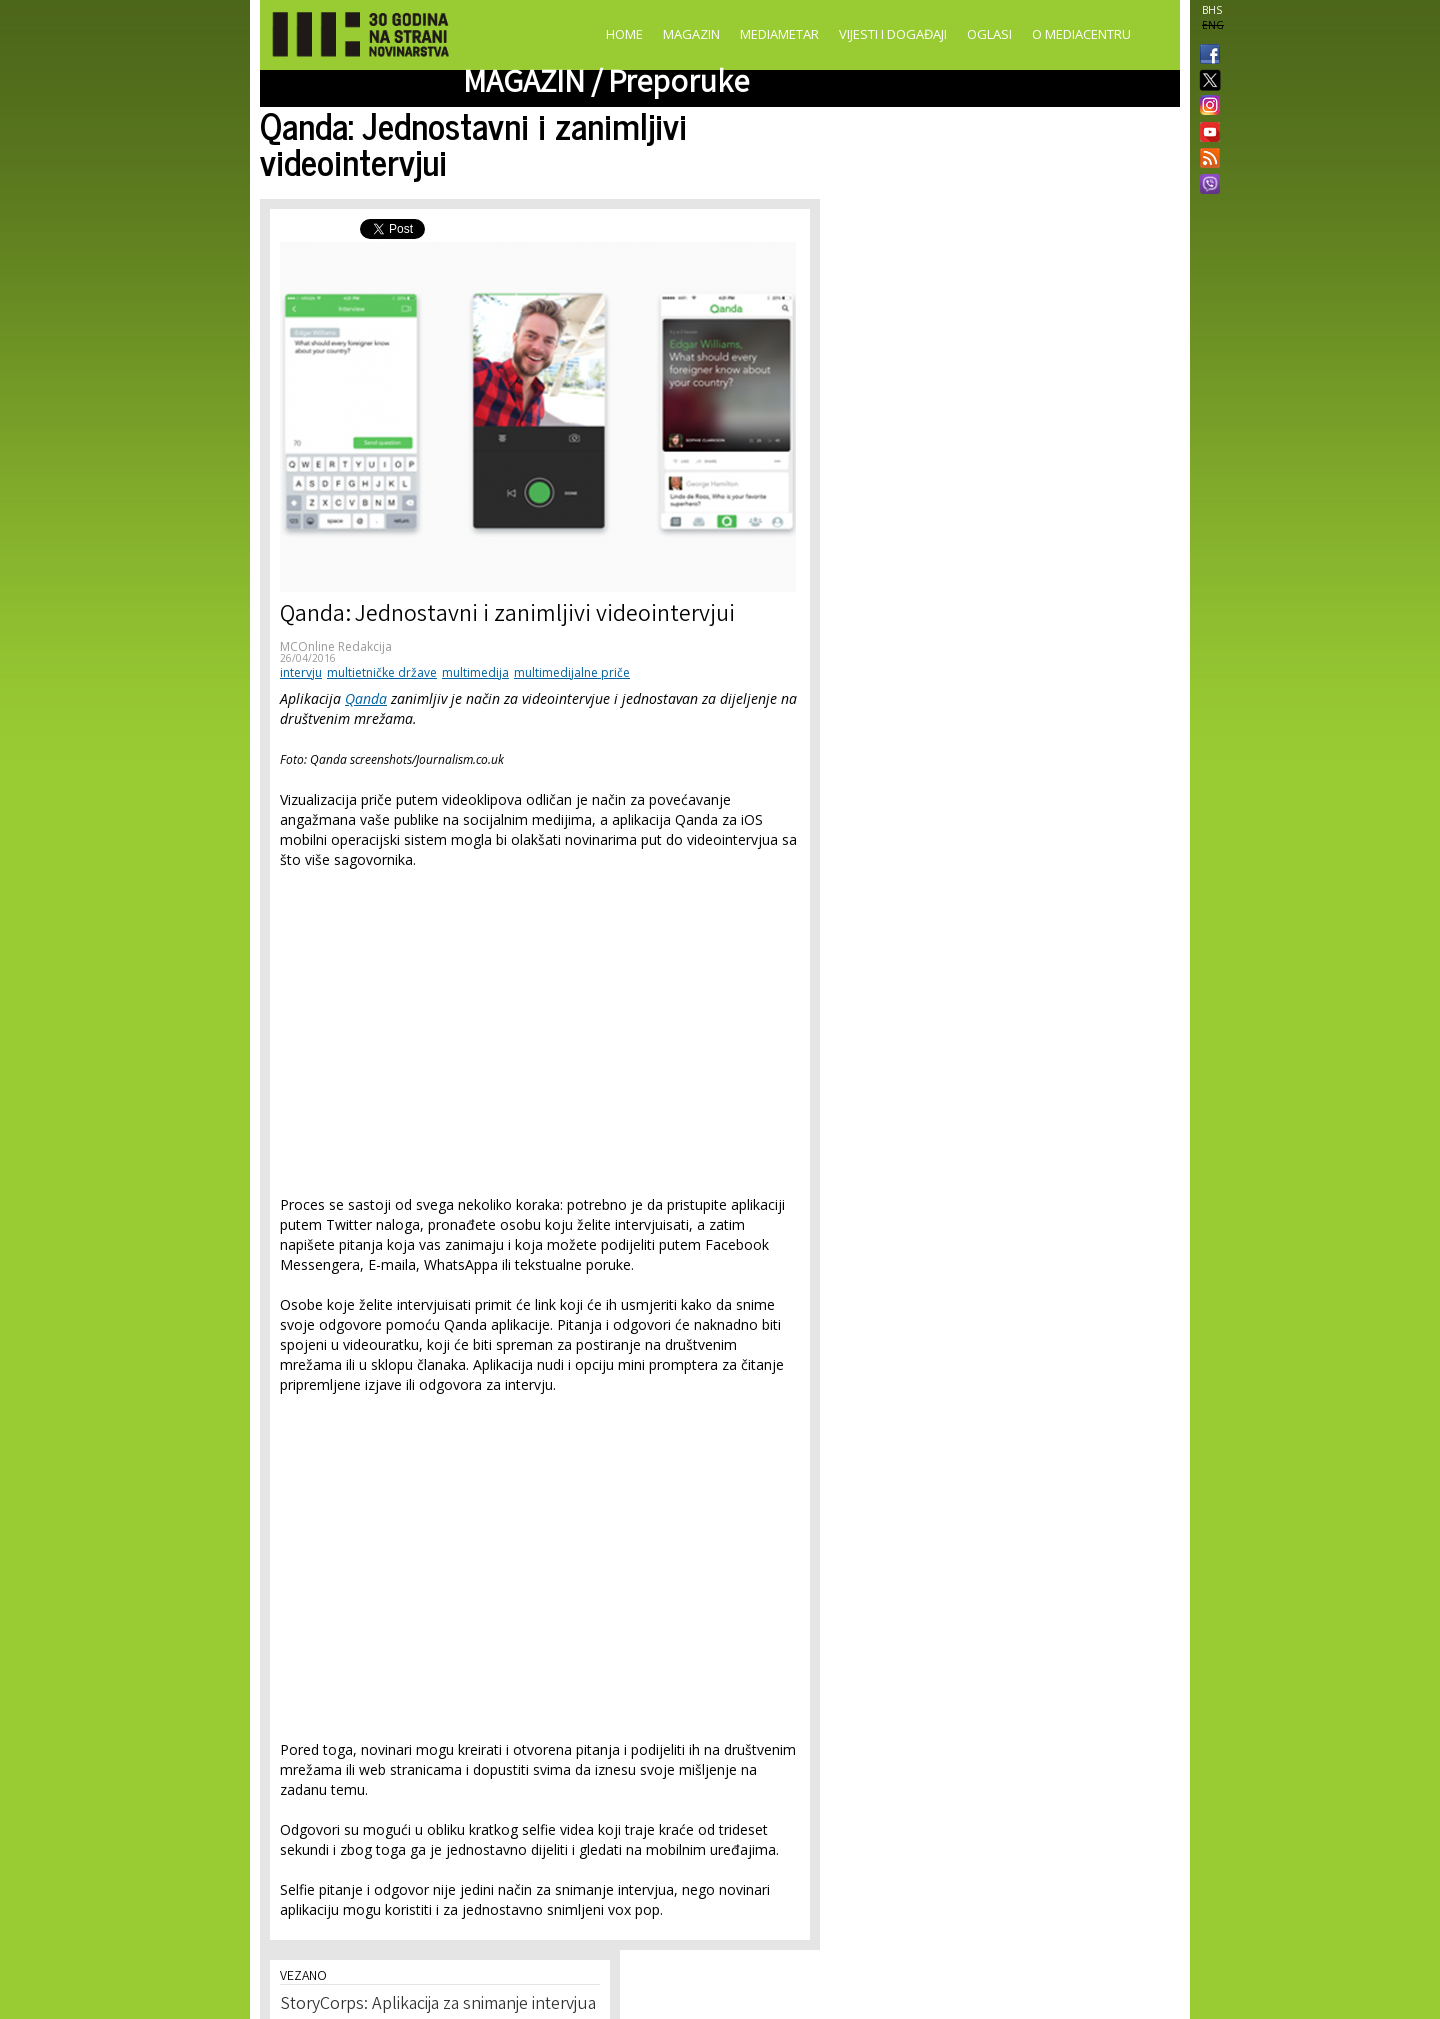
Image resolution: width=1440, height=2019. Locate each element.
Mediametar (779, 34)
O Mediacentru (1081, 34)
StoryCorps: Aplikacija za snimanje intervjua (438, 2005)
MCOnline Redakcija (336, 646)
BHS (1212, 10)
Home (624, 34)
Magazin (691, 34)
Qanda (366, 698)
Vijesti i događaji (893, 34)
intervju (301, 672)
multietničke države (382, 672)
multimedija (475, 672)
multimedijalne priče (572, 672)
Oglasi (989, 34)
